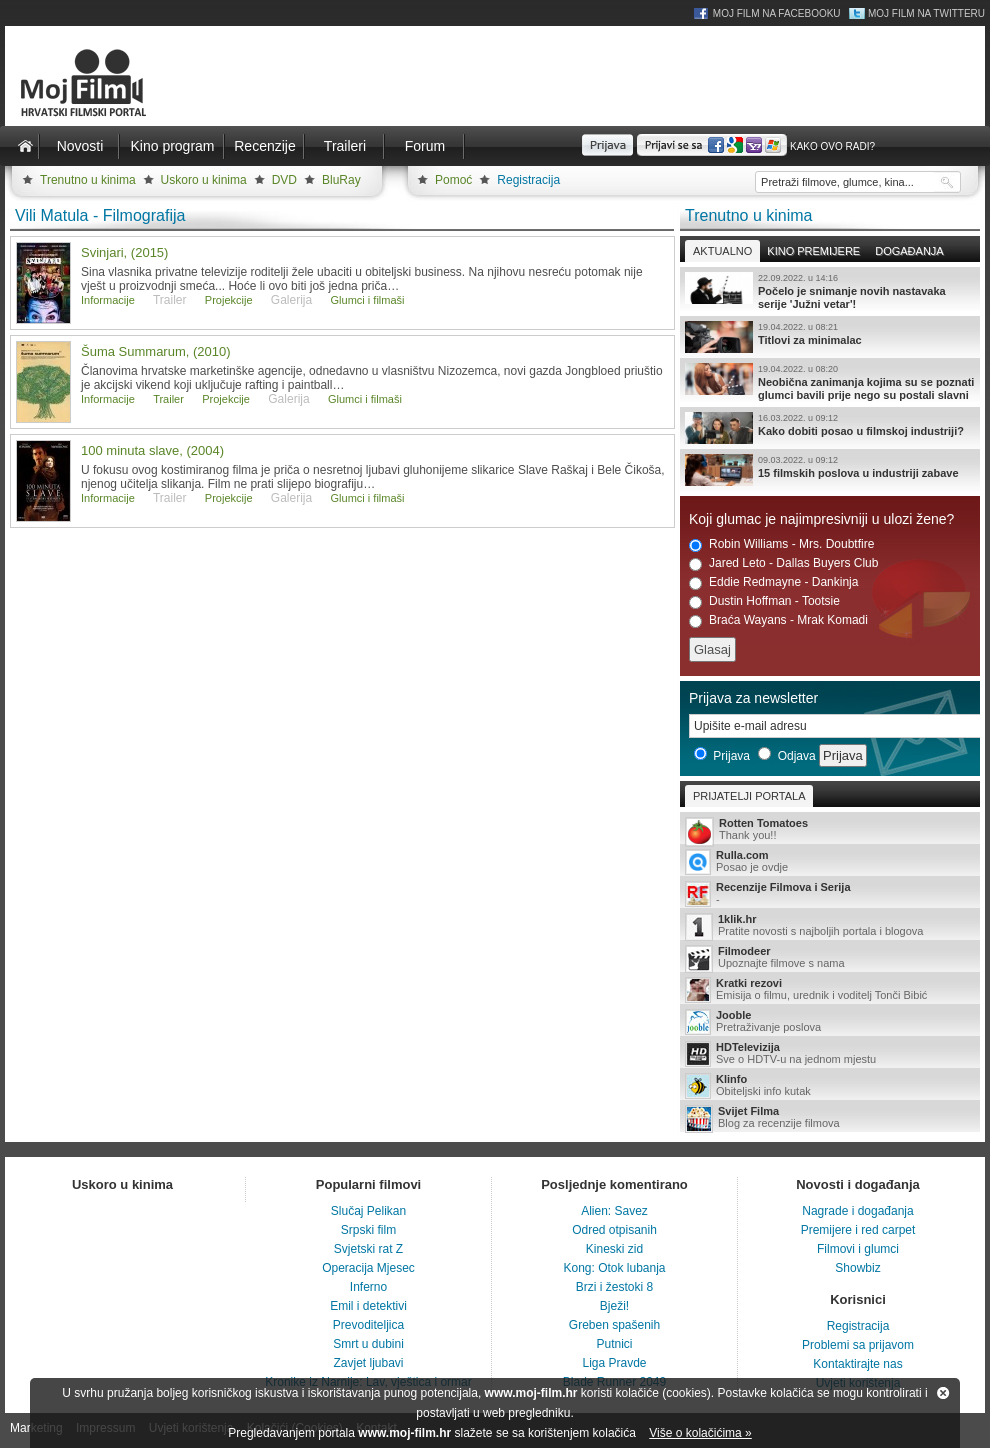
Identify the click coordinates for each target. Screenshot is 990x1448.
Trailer (168, 399)
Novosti (80, 146)
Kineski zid (614, 1249)
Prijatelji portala (749, 796)
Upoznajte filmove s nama (830, 958)
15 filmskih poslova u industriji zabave (830, 470)
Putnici (614, 1344)
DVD (284, 180)
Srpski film (368, 1230)
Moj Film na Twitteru (926, 13)
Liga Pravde (614, 1363)
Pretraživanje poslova (830, 1022)
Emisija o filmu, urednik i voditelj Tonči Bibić (830, 990)
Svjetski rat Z (368, 1249)
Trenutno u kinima (88, 180)
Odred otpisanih (614, 1230)
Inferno (368, 1287)
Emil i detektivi (368, 1306)
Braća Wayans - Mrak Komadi (778, 620)
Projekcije (229, 300)
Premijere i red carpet (858, 1230)
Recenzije (264, 146)
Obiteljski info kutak (830, 1086)
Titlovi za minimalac (830, 337)
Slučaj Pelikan (368, 1211)
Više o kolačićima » (700, 1433)
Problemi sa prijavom (858, 1345)
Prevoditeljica (368, 1325)
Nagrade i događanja (857, 1211)
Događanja (909, 251)
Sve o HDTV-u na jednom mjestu (830, 1054)
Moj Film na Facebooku (777, 13)
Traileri (345, 146)
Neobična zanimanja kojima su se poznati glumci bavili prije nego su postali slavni (830, 382)
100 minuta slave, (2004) (152, 450)
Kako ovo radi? (832, 146)
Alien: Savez (614, 1211)
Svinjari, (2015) (124, 252)
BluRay (341, 180)
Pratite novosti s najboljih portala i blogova (830, 926)
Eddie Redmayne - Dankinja (773, 582)
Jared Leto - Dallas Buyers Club (783, 563)
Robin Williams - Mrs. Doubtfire (781, 544)
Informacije (108, 300)
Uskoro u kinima (204, 180)
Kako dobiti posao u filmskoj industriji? (830, 428)
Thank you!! (830, 830)
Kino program (172, 146)
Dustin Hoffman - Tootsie (764, 601)
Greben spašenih (614, 1325)
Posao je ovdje (830, 862)
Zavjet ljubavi (368, 1363)
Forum (425, 146)
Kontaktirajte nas (857, 1364)
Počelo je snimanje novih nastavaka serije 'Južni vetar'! (830, 291)
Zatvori (943, 1393)
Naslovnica (25, 146)
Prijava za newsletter (753, 698)
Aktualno (722, 251)
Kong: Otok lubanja (614, 1268)
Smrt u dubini (368, 1344)
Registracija (528, 180)
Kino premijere (813, 251)
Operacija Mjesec (368, 1268)
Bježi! (614, 1306)
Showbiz (857, 1268)
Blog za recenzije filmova (830, 1118)
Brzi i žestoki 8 (614, 1287)
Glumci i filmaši (368, 300)
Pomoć (453, 180)
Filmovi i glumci (858, 1249)
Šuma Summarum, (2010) (156, 351)
